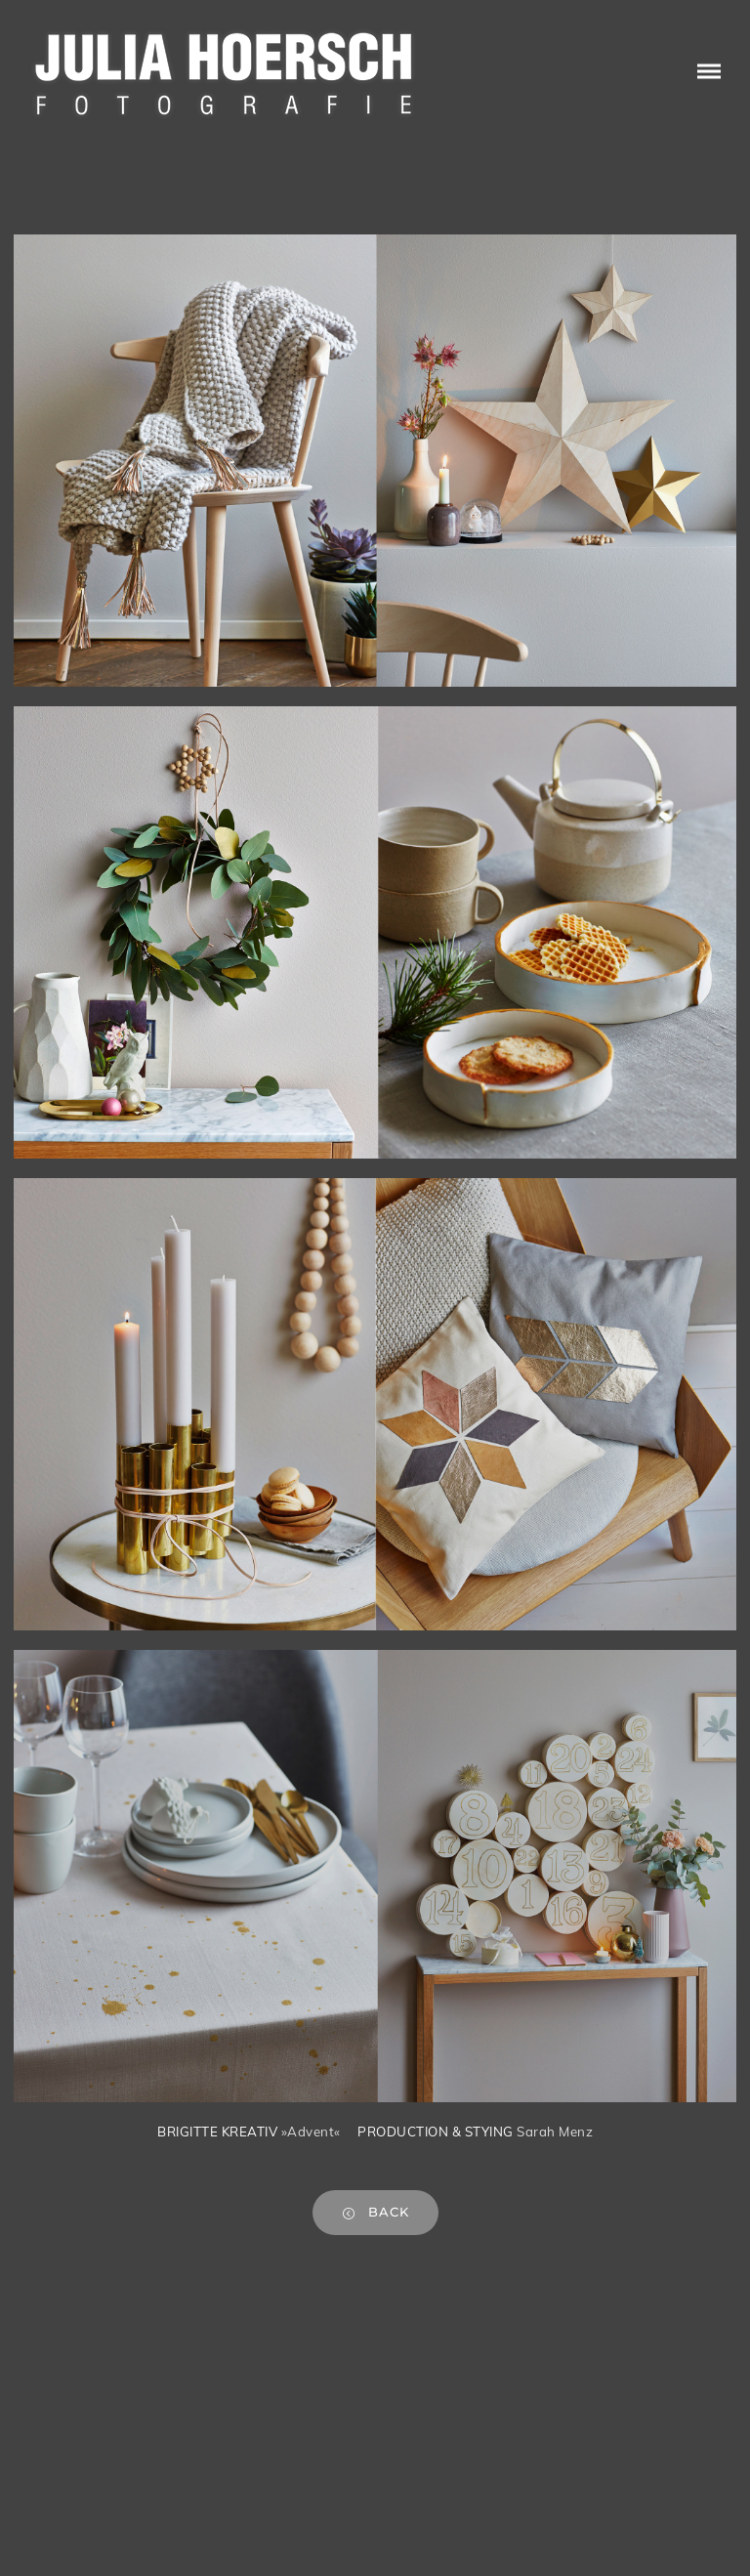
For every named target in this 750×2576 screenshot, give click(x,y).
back (375, 2212)
